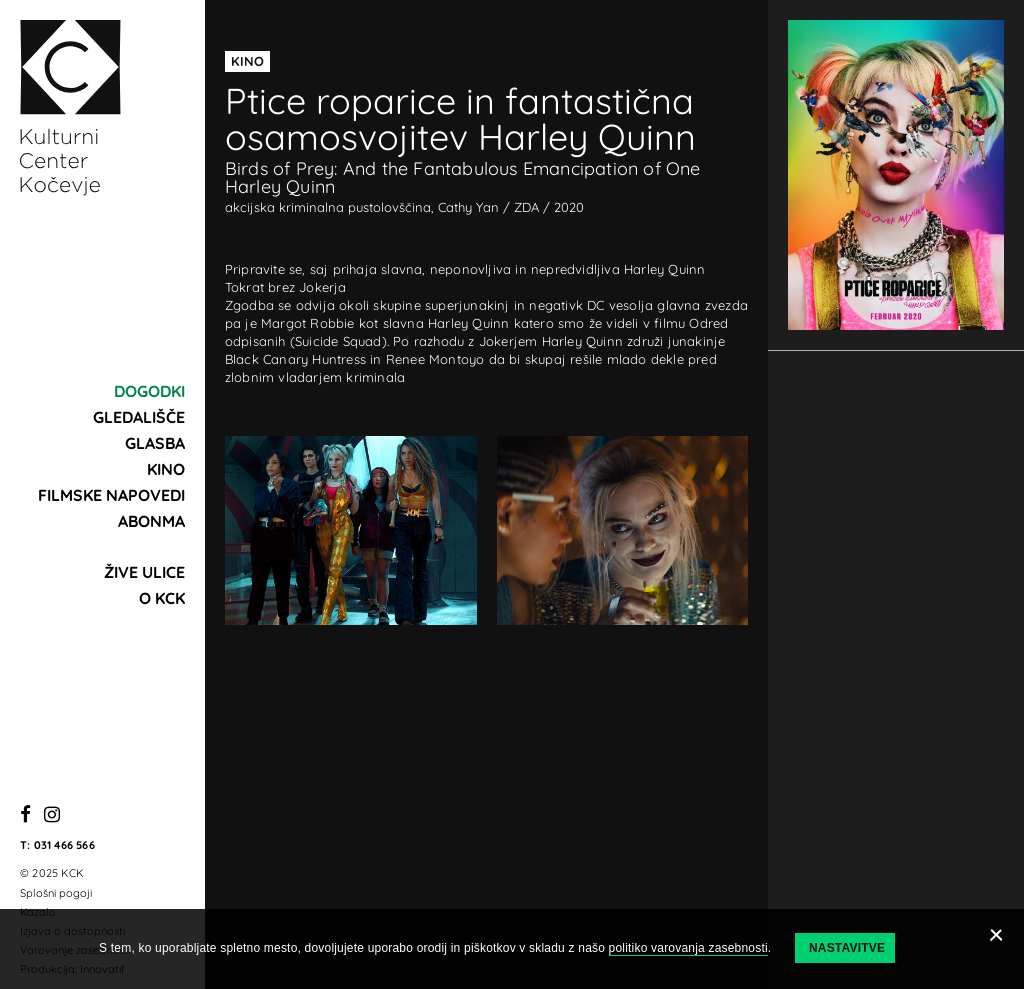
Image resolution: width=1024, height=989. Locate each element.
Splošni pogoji (56, 893)
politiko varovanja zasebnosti (688, 948)
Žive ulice (144, 572)
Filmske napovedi (111, 495)
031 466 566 (64, 845)
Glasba (155, 443)
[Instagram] (52, 815)
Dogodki (149, 391)
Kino (166, 469)
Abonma (151, 521)
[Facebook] (25, 815)
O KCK (162, 598)
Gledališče (139, 417)
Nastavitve (847, 948)
